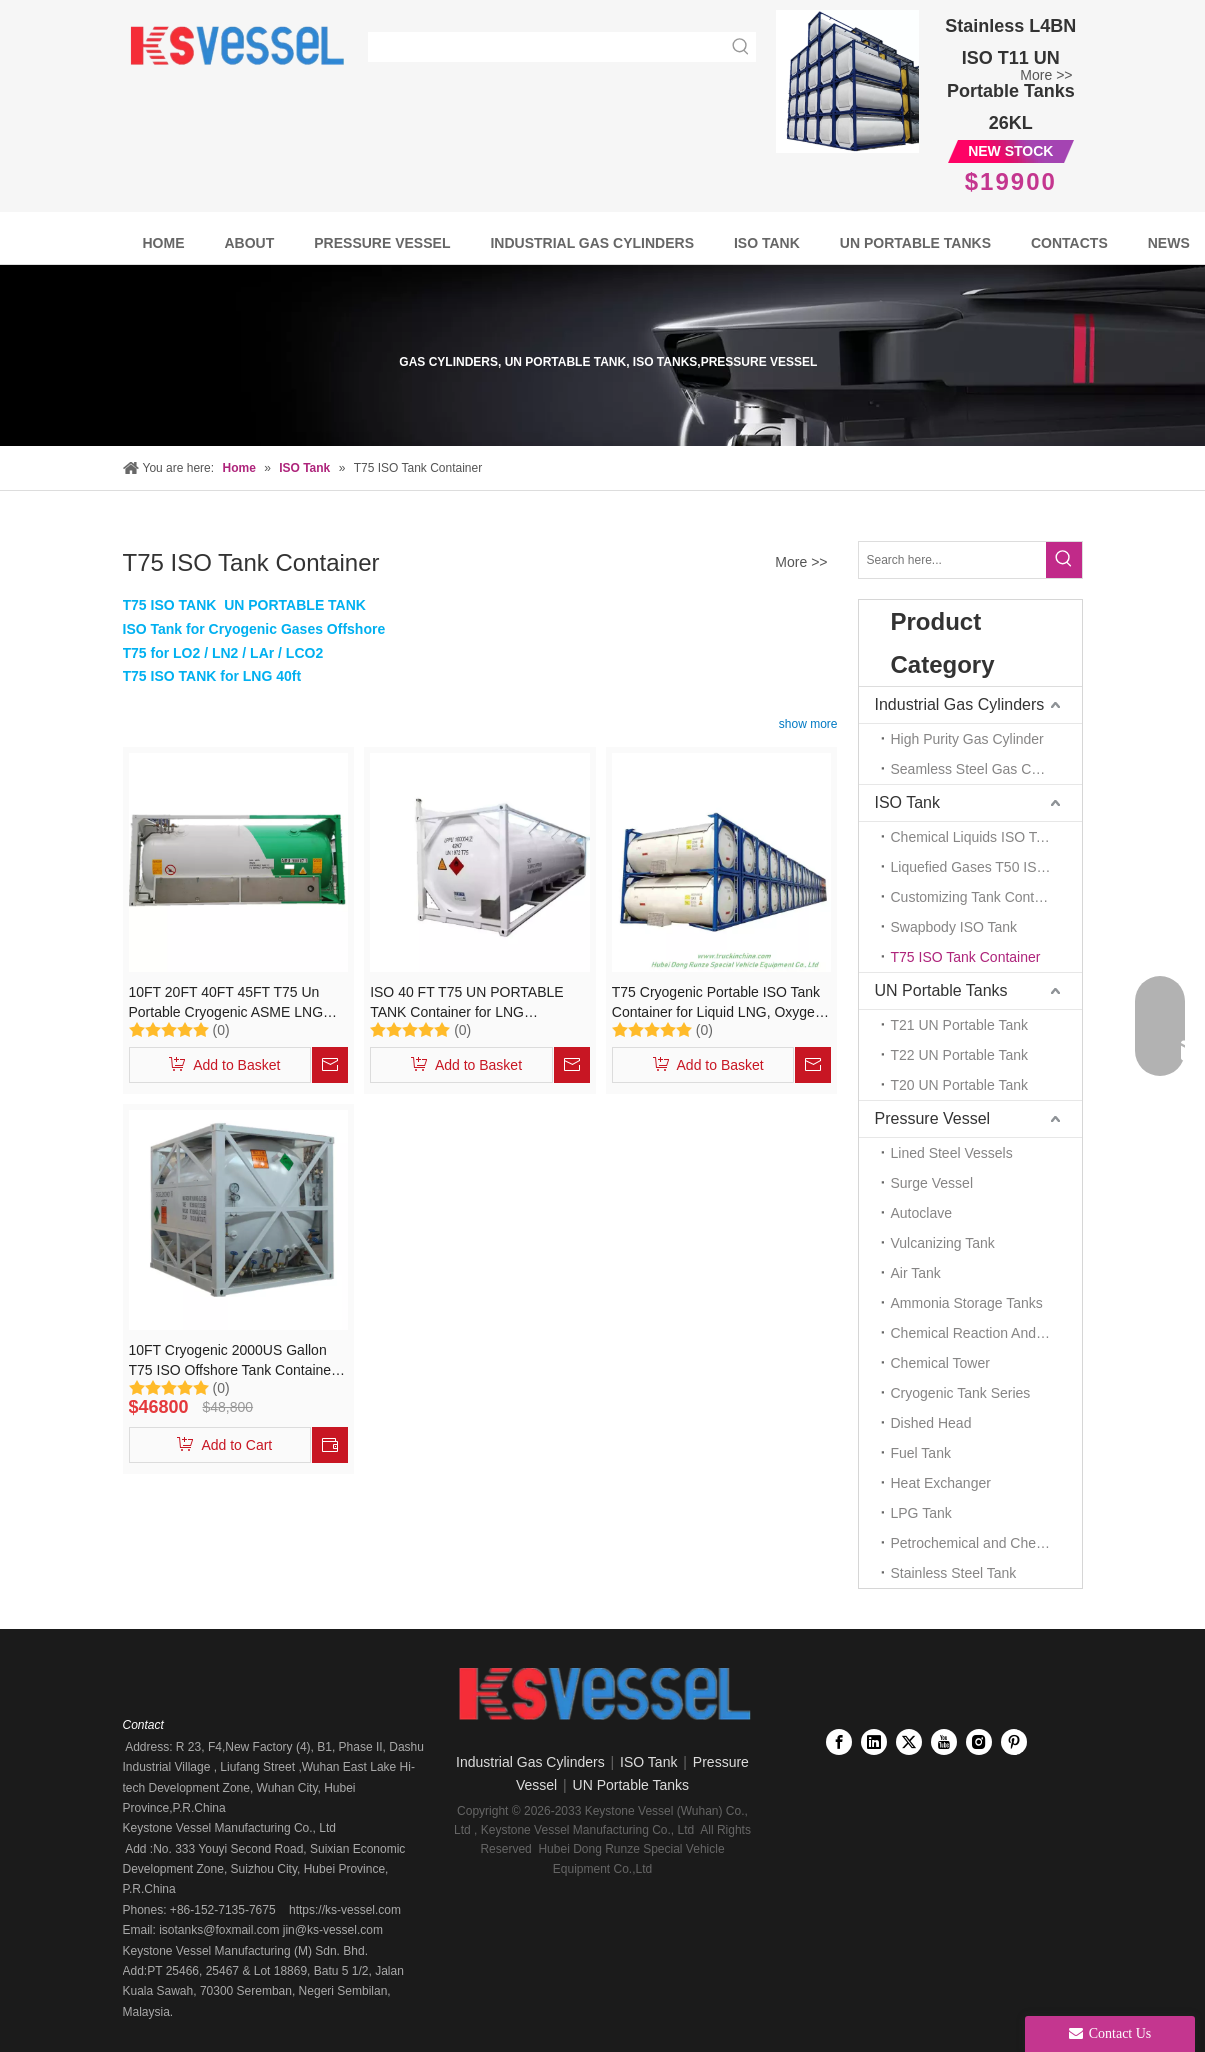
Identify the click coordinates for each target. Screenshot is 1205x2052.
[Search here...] (952, 560)
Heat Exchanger (941, 1483)
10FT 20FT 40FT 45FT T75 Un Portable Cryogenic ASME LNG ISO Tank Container (226, 1003)
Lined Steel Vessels (952, 1153)
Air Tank (916, 1273)
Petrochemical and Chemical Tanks (986, 1543)
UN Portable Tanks (941, 990)
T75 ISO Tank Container (966, 957)
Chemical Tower (940, 1363)
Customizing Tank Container (978, 897)
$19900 (1011, 181)
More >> (1046, 75)
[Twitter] (909, 1742)
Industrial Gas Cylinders (960, 704)
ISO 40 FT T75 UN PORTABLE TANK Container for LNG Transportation (466, 1003)
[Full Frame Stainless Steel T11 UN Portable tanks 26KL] (847, 81)
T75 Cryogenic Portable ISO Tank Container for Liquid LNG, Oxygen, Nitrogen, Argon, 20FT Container (719, 1003)
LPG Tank (921, 1513)
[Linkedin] (874, 1742)
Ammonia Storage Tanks (967, 1303)
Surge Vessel (932, 1183)
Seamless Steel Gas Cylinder (982, 769)
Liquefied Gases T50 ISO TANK (986, 867)
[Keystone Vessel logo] (602, 1695)
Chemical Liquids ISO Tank (975, 837)
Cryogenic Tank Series (961, 1393)
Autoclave (921, 1213)
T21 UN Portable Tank (959, 1025)
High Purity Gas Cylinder (967, 739)
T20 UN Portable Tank (959, 1085)
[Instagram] (979, 1742)
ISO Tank (908, 802)
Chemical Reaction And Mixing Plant (986, 1333)
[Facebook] (839, 1742)
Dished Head (931, 1423)
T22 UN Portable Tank (959, 1055)
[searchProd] (548, 47)
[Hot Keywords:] (741, 47)
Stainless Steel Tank (954, 1573)
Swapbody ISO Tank (954, 927)
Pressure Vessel (933, 1118)
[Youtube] (944, 1742)
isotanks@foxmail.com (218, 1930)
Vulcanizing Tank (943, 1243)
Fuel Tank (921, 1453)
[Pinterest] (1014, 1742)
